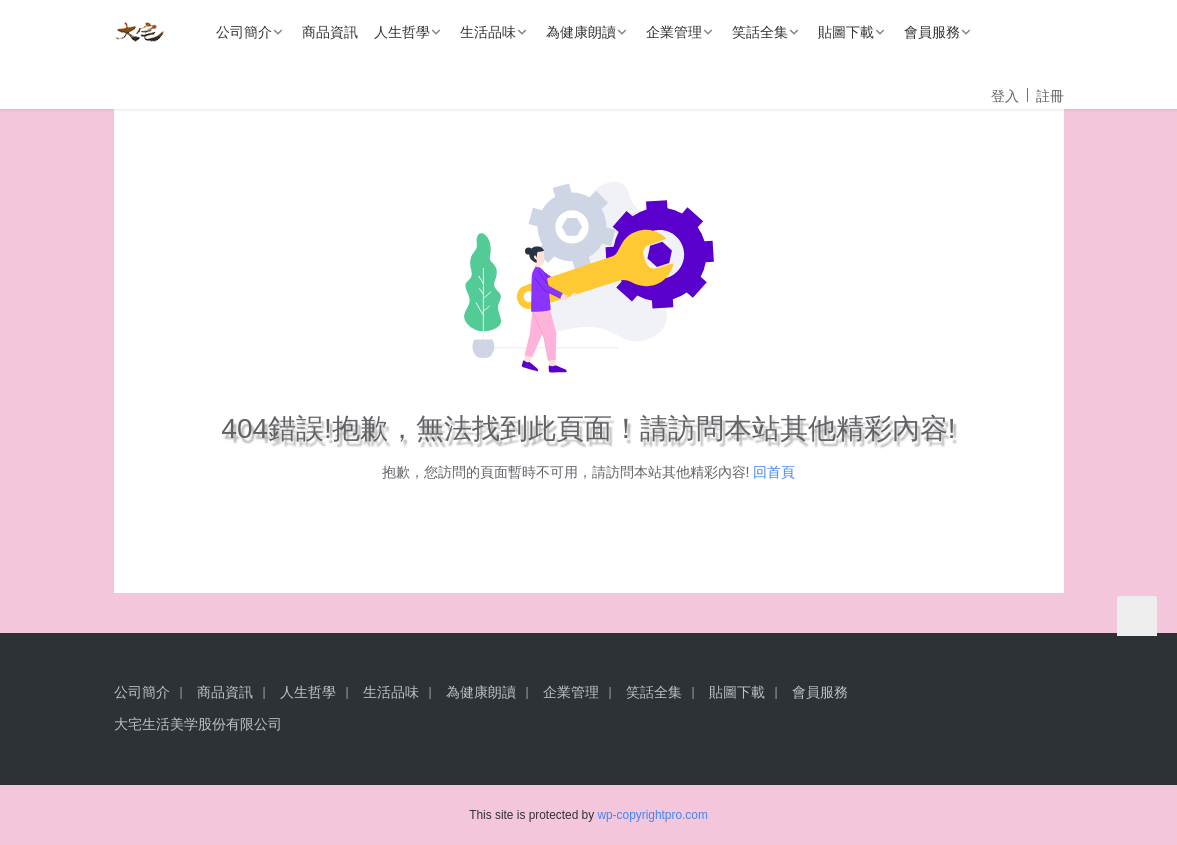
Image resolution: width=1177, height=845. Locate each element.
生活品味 (488, 32)
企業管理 (674, 32)
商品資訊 (330, 32)
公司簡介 (244, 32)
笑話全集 (760, 32)
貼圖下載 (846, 32)
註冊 (1050, 96)
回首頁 (774, 472)
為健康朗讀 (581, 32)
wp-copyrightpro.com (652, 815)
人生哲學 (402, 32)
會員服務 (932, 32)
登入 (1005, 96)
